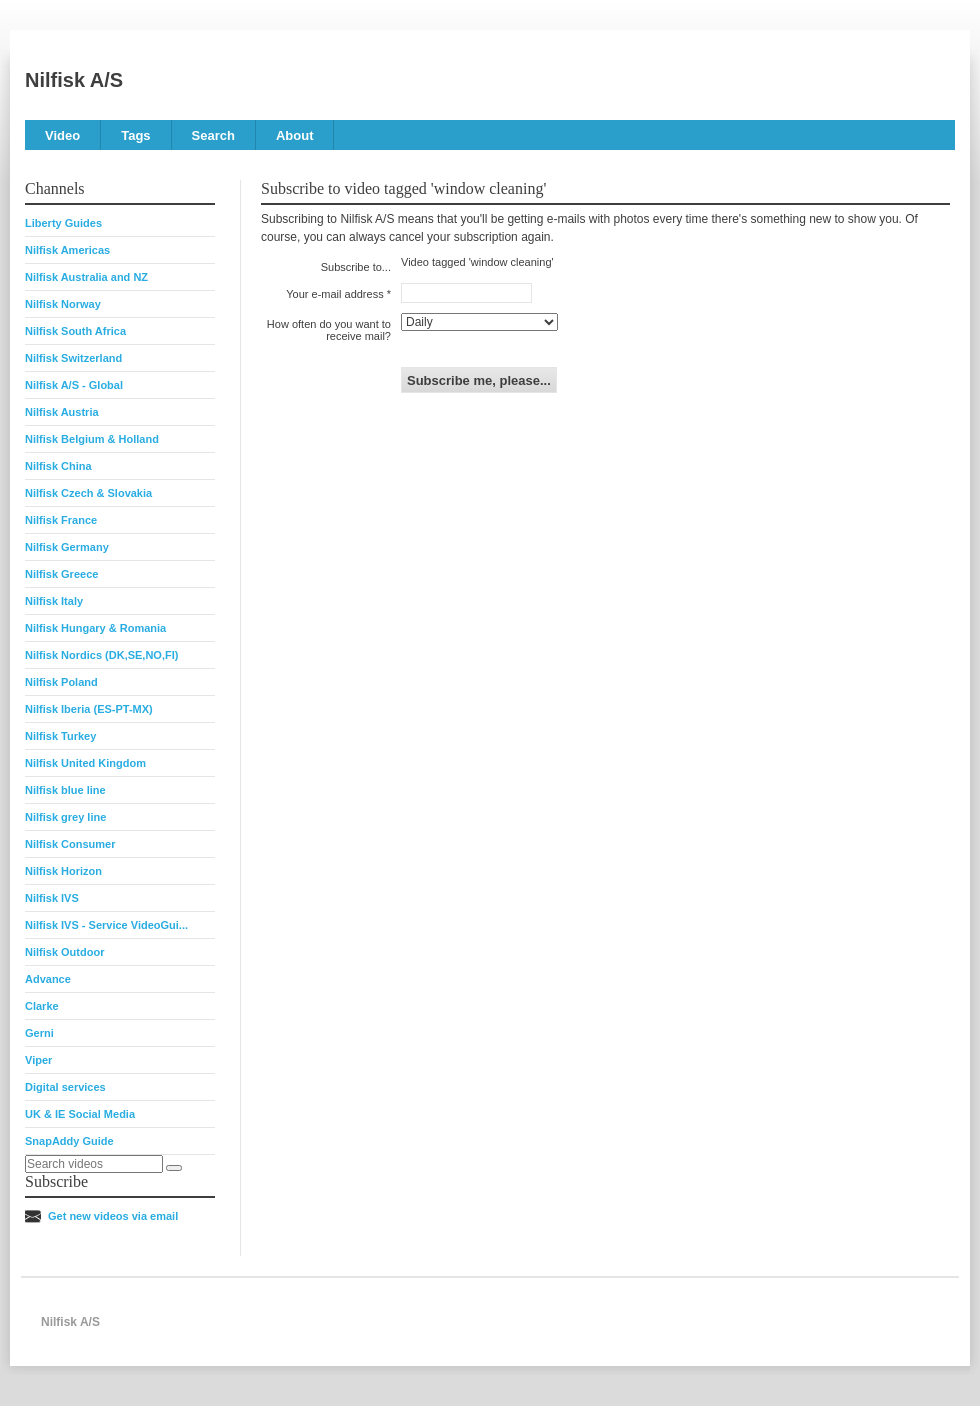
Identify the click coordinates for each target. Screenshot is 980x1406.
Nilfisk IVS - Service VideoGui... (106, 925)
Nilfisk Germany (67, 547)
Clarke (42, 1006)
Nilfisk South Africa (75, 331)
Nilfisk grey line (65, 817)
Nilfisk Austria (62, 412)
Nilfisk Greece (61, 574)
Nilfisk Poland (61, 682)
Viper (38, 1060)
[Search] (174, 1168)
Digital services (65, 1087)
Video (62, 135)
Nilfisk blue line (65, 790)
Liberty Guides (63, 223)
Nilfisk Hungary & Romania (95, 628)
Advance (48, 979)
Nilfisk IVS (52, 898)
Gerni (39, 1033)
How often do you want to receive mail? (329, 330)
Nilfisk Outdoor (64, 952)
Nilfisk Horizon (63, 871)
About (295, 135)
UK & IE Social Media (80, 1114)
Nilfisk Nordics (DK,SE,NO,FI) (101, 655)
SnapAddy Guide (69, 1141)
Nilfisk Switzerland (73, 358)
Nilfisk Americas (67, 250)
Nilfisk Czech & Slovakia (88, 493)
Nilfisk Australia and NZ (86, 277)
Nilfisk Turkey (60, 736)
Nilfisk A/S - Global (74, 385)
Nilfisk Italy (54, 601)
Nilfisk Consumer (70, 844)
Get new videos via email (113, 1216)
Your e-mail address (334, 294)
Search (213, 135)
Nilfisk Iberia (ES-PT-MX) (89, 709)
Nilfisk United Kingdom (85, 763)
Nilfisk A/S (74, 80)
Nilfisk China (58, 466)
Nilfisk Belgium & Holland (92, 439)
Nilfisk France (61, 520)
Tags (135, 135)
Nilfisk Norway (63, 304)
